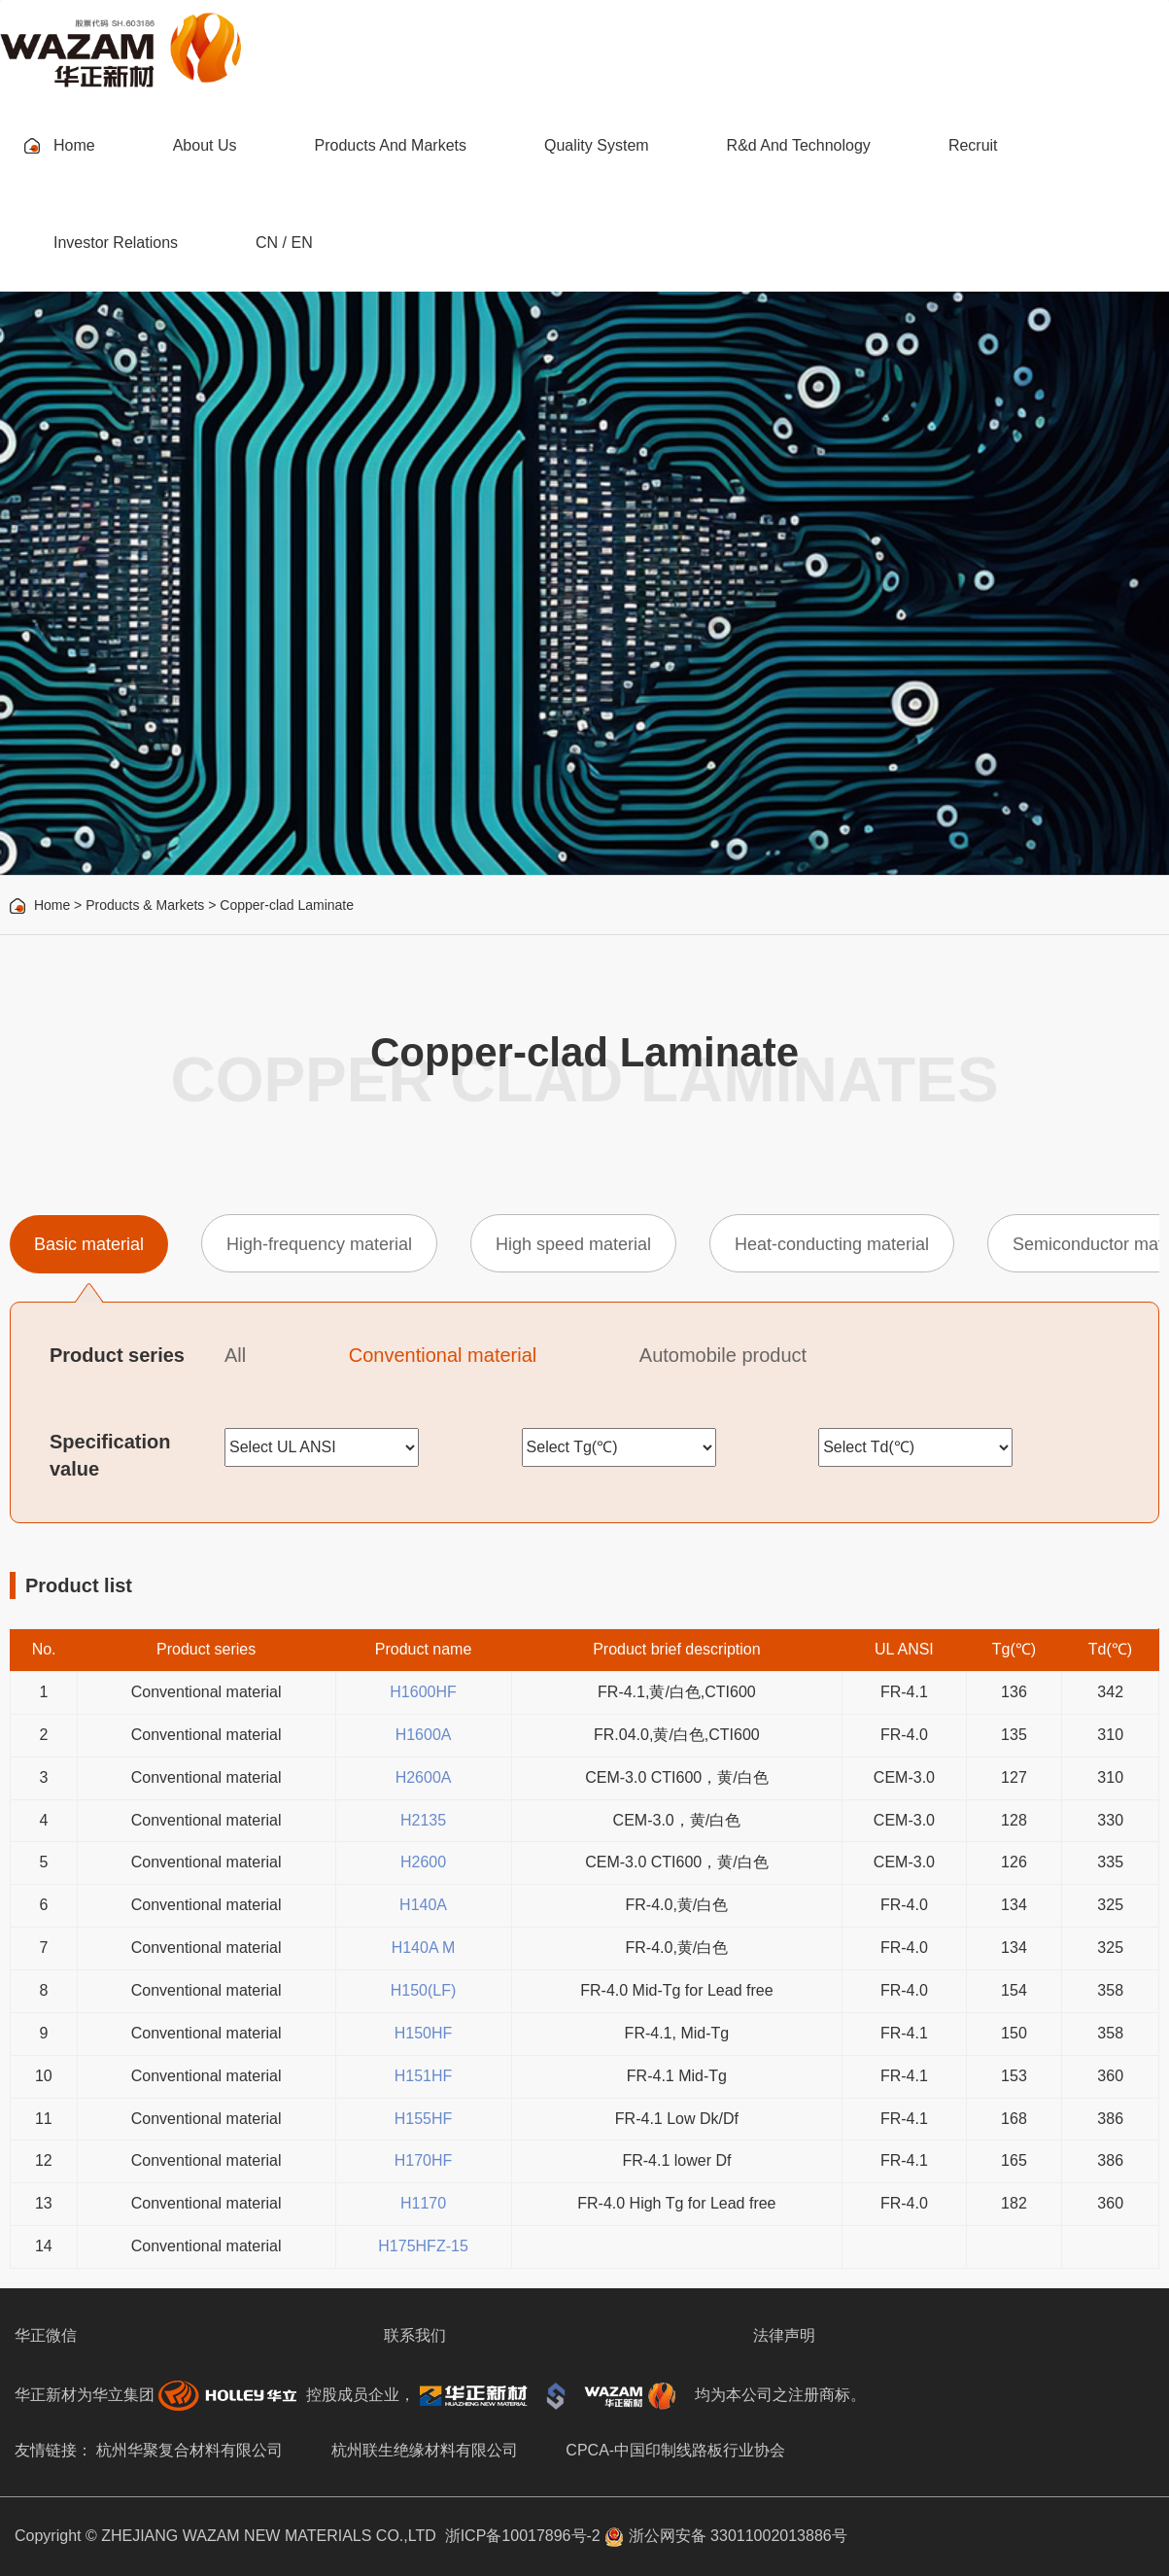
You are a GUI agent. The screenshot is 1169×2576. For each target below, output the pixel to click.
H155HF (424, 2118)
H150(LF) (424, 1990)
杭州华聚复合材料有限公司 (189, 2450)
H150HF (424, 2033)
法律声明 (784, 2335)
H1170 (423, 2203)
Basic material (89, 1244)
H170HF (424, 2160)
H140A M (424, 1947)
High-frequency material (319, 1244)
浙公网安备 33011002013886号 (725, 2535)
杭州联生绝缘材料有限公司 (424, 2450)
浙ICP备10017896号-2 (523, 2535)
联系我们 (415, 2335)
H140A (423, 1905)
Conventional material (442, 1355)
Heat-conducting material (832, 1244)
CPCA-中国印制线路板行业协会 (675, 2450)
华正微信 (46, 2335)
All (235, 1355)
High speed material (573, 1244)
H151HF (424, 2076)
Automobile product (723, 1355)
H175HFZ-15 (422, 2246)
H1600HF (423, 1692)
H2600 (423, 1862)
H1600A (423, 1734)
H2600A (423, 1777)
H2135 (423, 1820)
